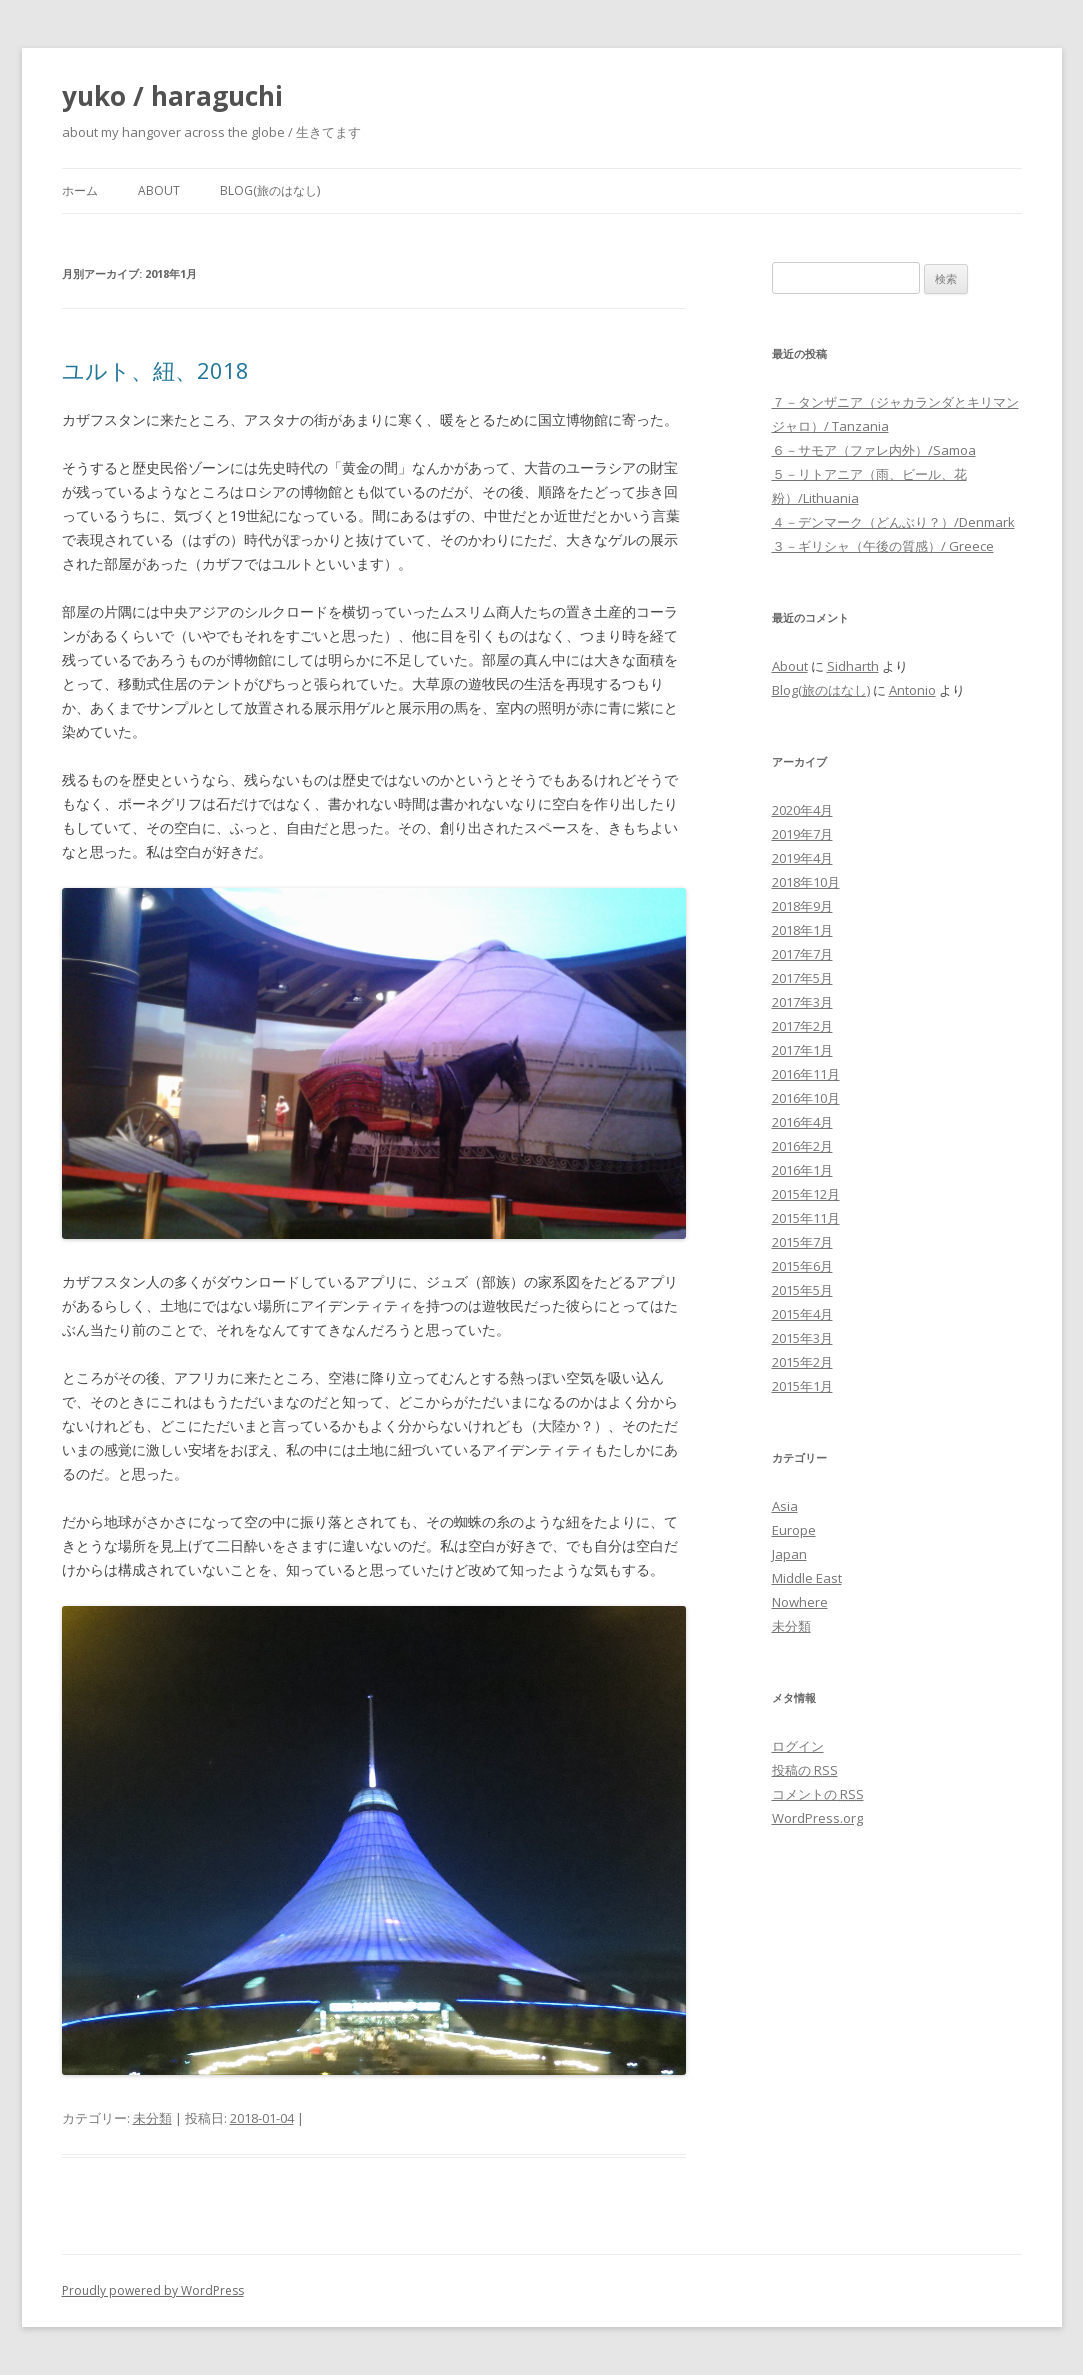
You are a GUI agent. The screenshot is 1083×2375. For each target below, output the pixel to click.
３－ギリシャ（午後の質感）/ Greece (883, 546)
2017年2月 (802, 1026)
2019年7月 (802, 834)
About (159, 190)
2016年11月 (806, 1074)
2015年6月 (802, 1266)
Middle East (807, 1578)
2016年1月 (802, 1170)
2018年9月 (802, 906)
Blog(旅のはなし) (270, 190)
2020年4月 (802, 810)
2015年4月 (802, 1314)
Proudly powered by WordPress (153, 2290)
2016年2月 (802, 1146)
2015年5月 (802, 1290)
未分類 (152, 2118)
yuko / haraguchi (172, 96)
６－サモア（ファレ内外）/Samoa (874, 450)
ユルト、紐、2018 (155, 370)
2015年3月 (802, 1338)
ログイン (798, 1746)
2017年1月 (802, 1050)
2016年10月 (806, 1098)
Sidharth (853, 666)
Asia (785, 1506)
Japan (789, 1554)
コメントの (818, 1794)
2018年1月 (802, 930)
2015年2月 (802, 1362)
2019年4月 (802, 858)
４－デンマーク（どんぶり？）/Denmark (893, 522)
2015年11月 (806, 1218)
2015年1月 (802, 1386)
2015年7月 (802, 1242)
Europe (794, 1530)
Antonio (912, 690)
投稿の (805, 1770)
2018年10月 (806, 882)
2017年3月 (802, 1002)
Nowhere (800, 1602)
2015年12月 (806, 1194)
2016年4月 (802, 1122)
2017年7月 (802, 954)
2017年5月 (802, 978)
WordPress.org (817, 1818)
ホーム (80, 190)
